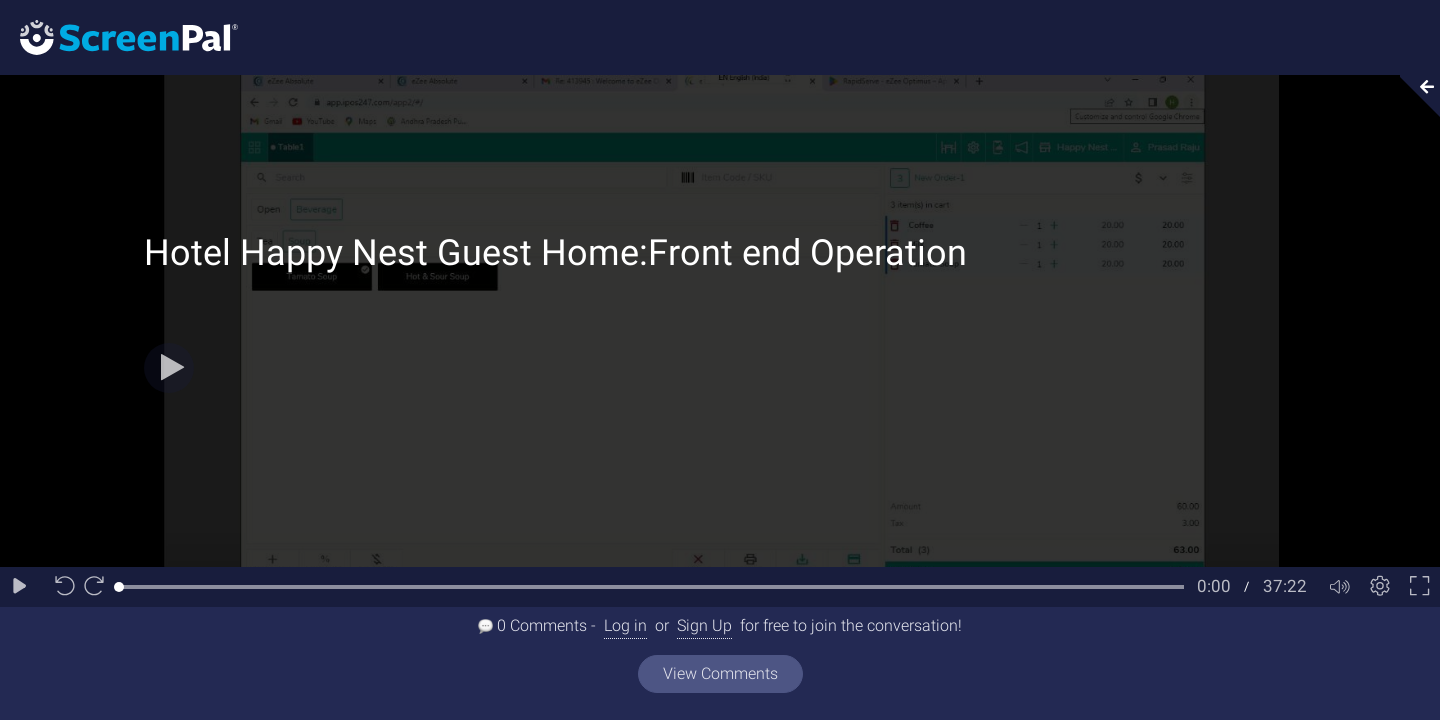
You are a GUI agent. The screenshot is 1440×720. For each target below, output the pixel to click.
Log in (625, 625)
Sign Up (704, 625)
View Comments (720, 673)
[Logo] (119, 36)
